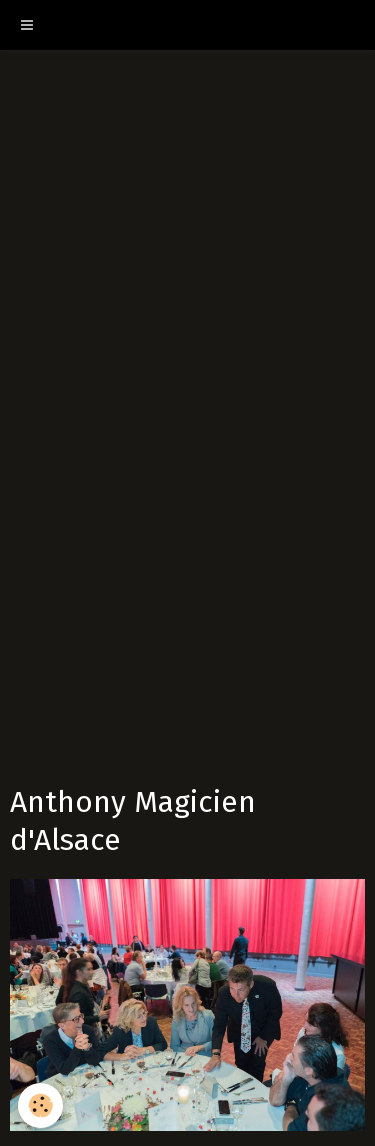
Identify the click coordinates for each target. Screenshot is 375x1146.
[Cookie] (40, 1105)
